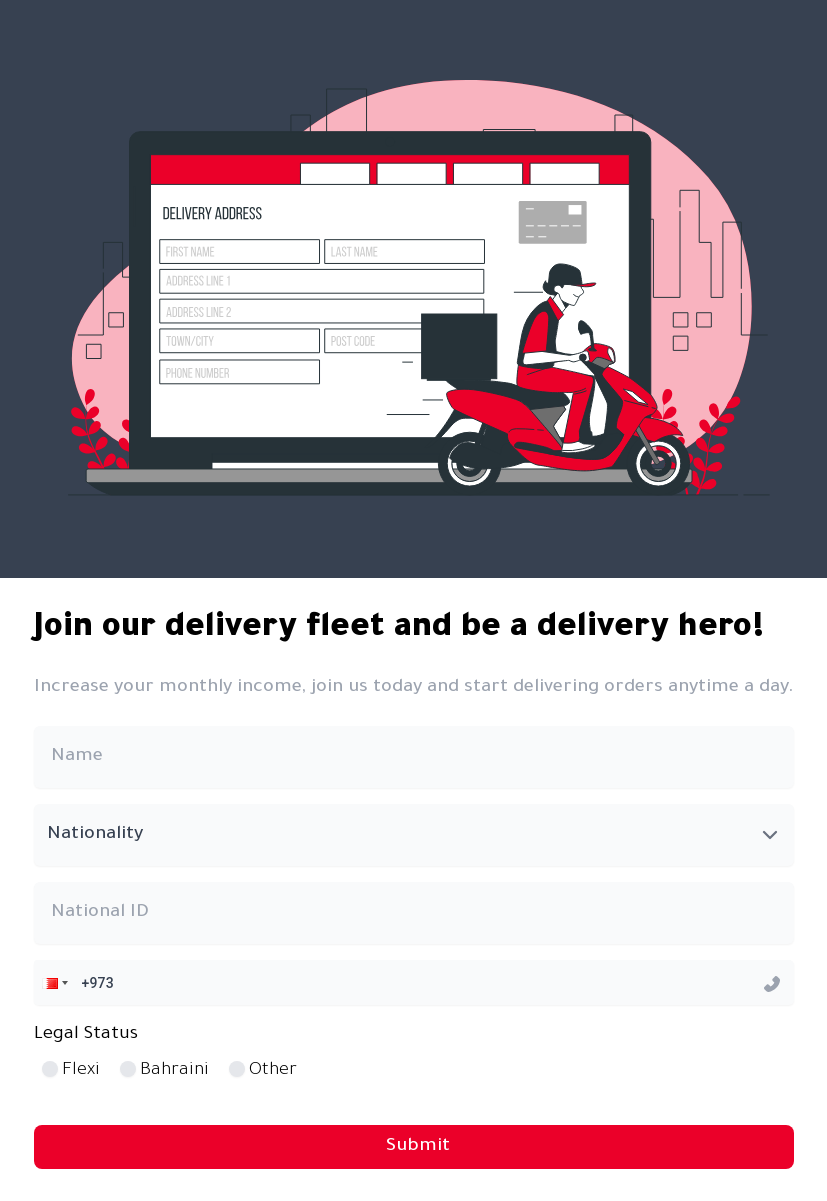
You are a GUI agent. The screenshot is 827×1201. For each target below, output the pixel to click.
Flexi (81, 1071)
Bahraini (174, 1071)
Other (273, 1071)
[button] (53, 982)
